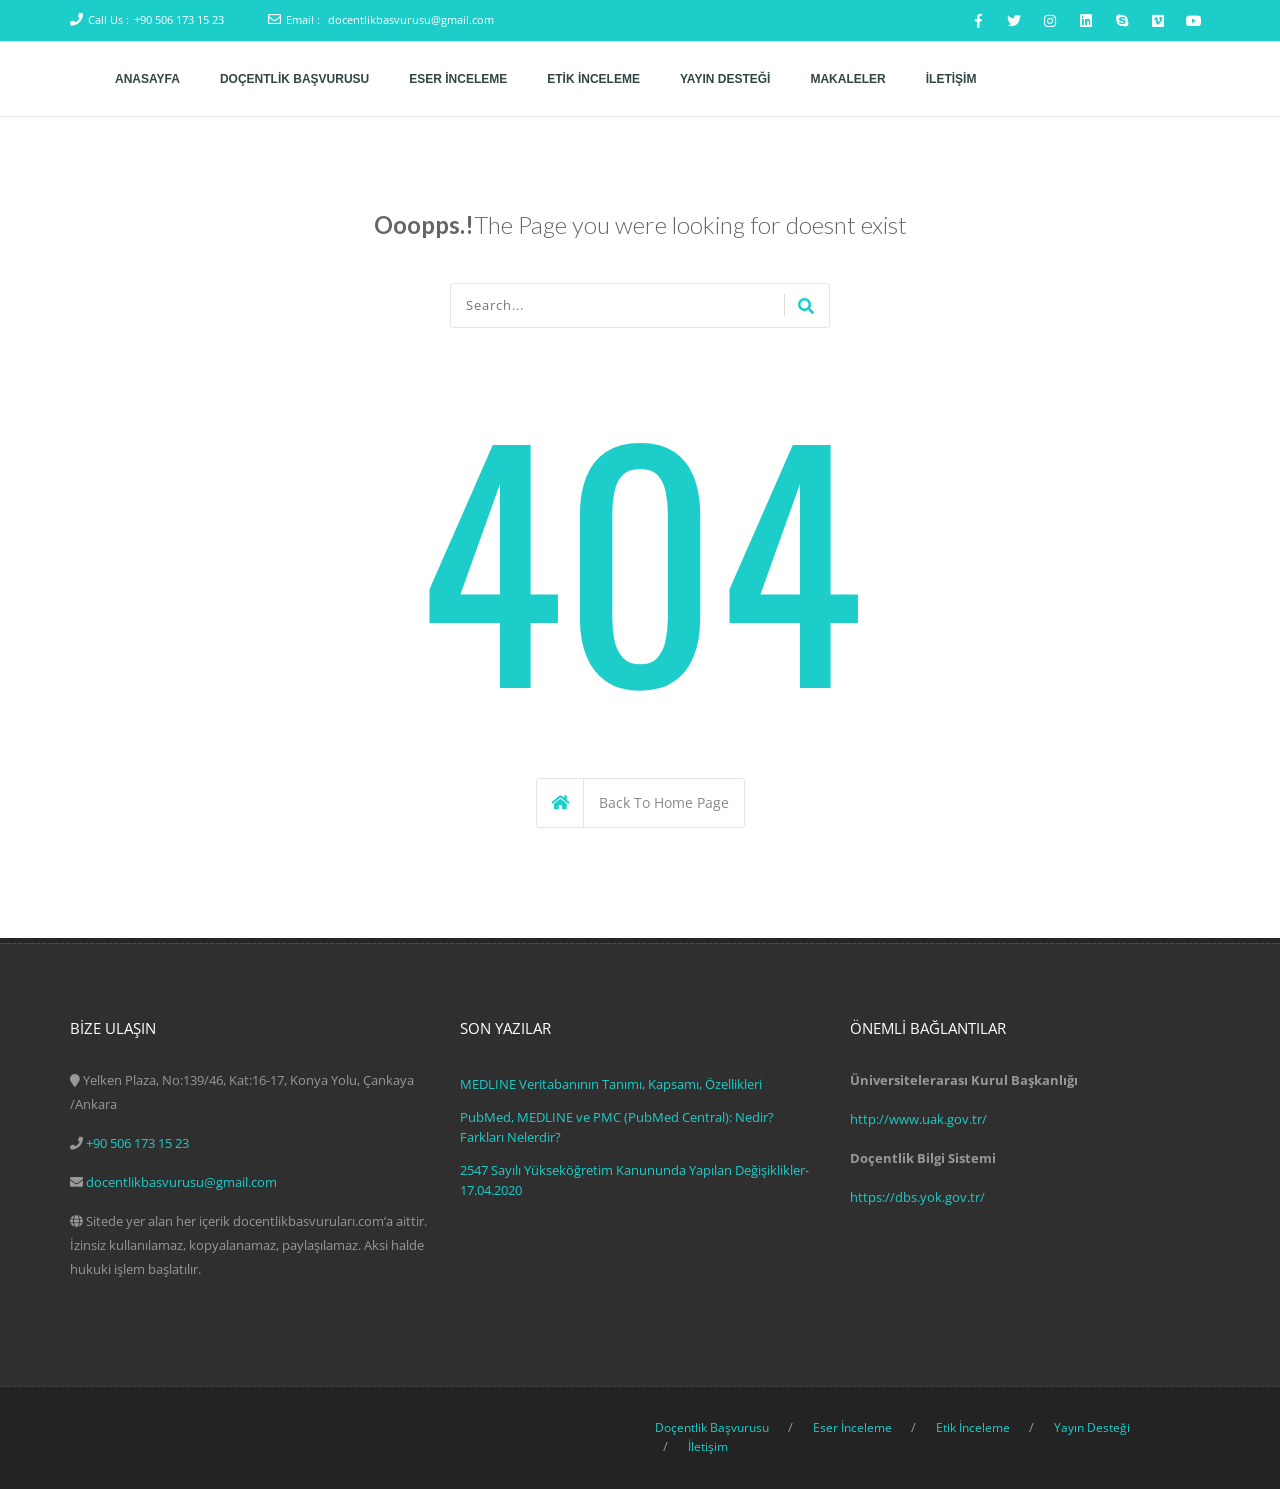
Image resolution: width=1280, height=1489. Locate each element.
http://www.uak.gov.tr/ (918, 1119)
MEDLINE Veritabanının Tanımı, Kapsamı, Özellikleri (611, 1084)
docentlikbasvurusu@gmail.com (411, 19)
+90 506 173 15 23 (179, 19)
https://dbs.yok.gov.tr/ (917, 1197)
